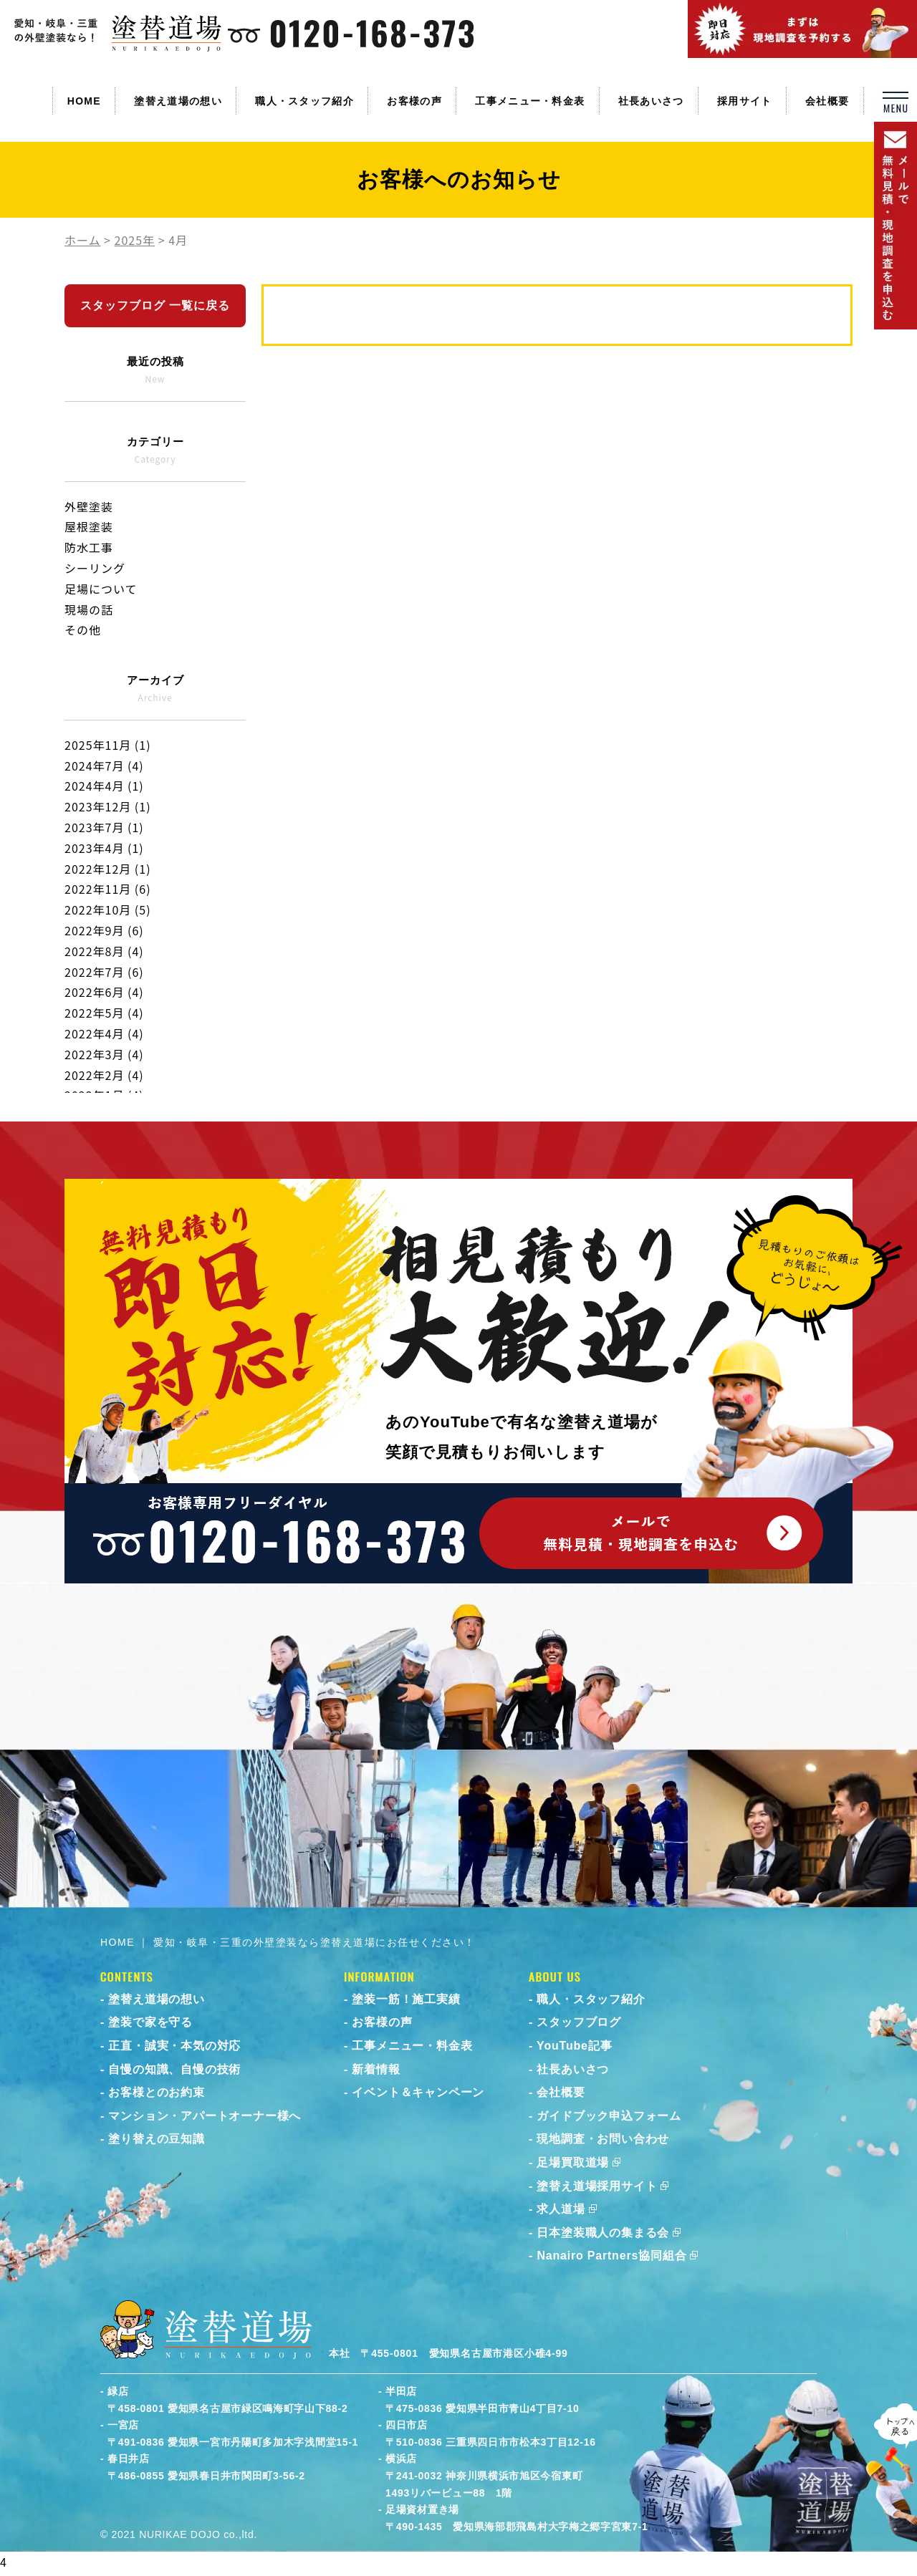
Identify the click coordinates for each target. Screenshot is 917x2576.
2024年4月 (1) (104, 785)
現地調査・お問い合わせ (603, 2139)
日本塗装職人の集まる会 (603, 2233)
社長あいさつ (651, 101)
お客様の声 (414, 101)
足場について (101, 588)
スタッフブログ (579, 2022)
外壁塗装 (88, 506)
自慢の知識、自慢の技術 (174, 2069)
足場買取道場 (573, 2162)
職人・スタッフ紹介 (304, 101)
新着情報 (376, 2069)
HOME (84, 101)
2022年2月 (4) (104, 1075)
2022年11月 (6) (107, 888)
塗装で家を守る (150, 2022)
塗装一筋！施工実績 (406, 1999)
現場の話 (88, 609)
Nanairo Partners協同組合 (611, 2255)
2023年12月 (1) (107, 806)
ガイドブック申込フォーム (609, 2116)
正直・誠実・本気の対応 (174, 2046)
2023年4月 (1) (104, 848)
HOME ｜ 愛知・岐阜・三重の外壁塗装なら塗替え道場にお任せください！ (288, 1942)
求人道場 (561, 2209)
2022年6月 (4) (104, 991)
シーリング (94, 568)
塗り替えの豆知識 (156, 2139)
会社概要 (827, 101)
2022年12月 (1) (107, 868)
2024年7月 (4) (104, 765)
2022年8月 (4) (104, 951)
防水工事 (88, 547)
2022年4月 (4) (104, 1033)
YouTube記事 (574, 2046)
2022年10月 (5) (107, 909)
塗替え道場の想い (177, 101)
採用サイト (744, 101)
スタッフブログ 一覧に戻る (155, 305)
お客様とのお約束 (156, 2092)
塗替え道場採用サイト (597, 2186)
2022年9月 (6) (104, 930)
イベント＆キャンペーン (418, 2092)
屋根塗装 (88, 526)
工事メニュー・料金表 (530, 101)
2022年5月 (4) (104, 1012)
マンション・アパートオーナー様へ (204, 2116)
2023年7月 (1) (104, 827)
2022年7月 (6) (104, 971)
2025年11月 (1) (107, 744)
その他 (82, 629)
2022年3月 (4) (104, 1054)
